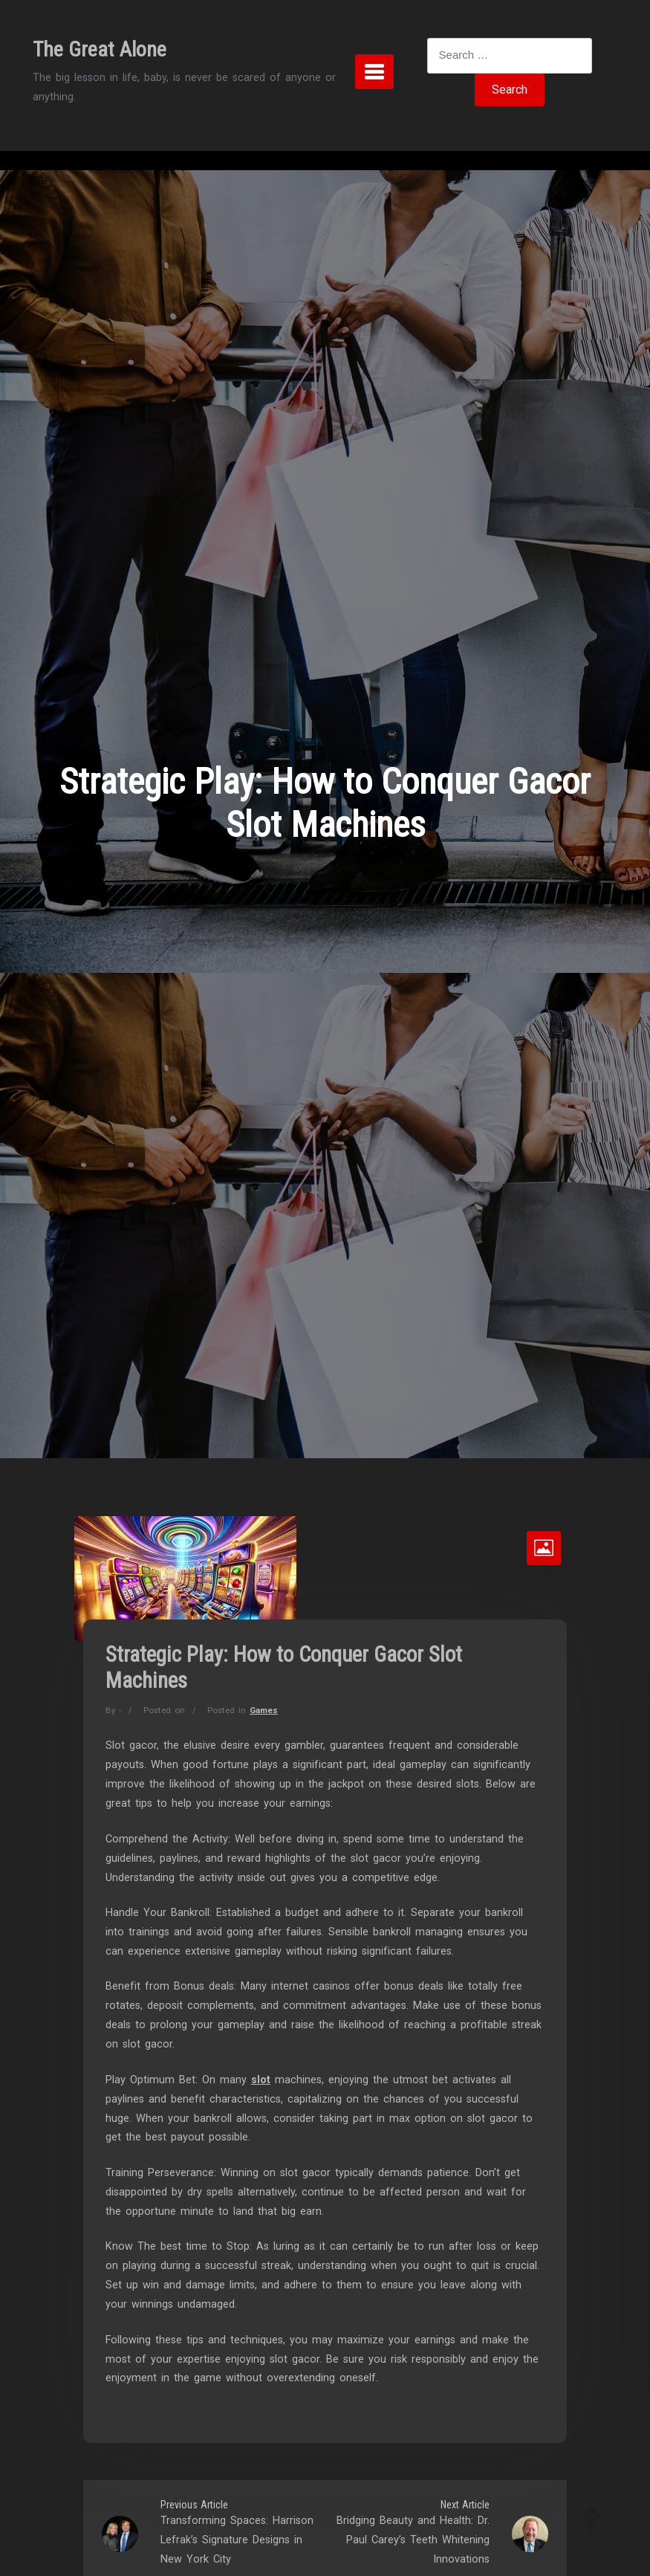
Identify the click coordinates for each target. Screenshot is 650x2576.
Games (264, 1710)
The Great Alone (99, 49)
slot (260, 2080)
